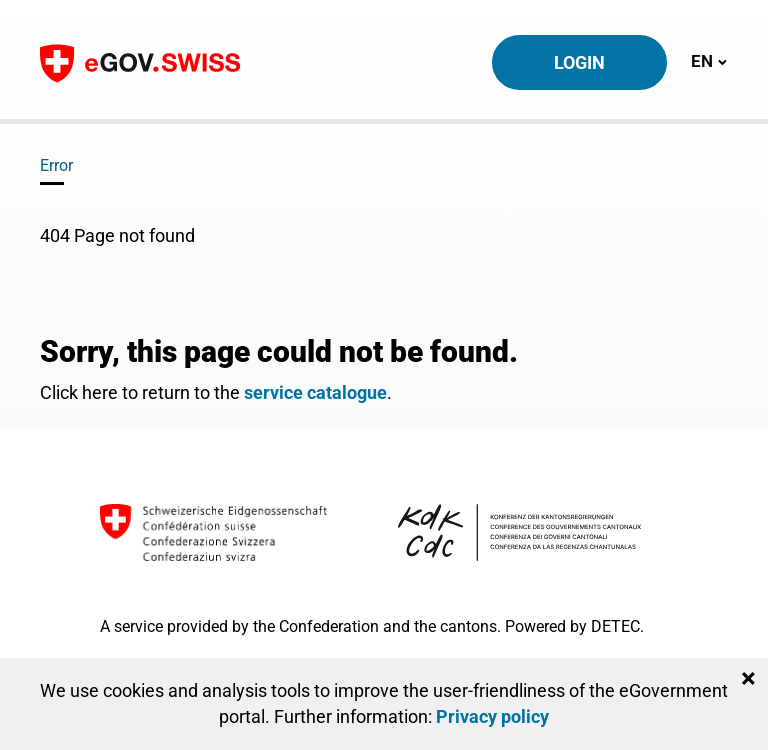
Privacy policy (492, 716)
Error (56, 165)
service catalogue (315, 392)
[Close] (748, 679)
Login (579, 62)
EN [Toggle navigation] (709, 60)
